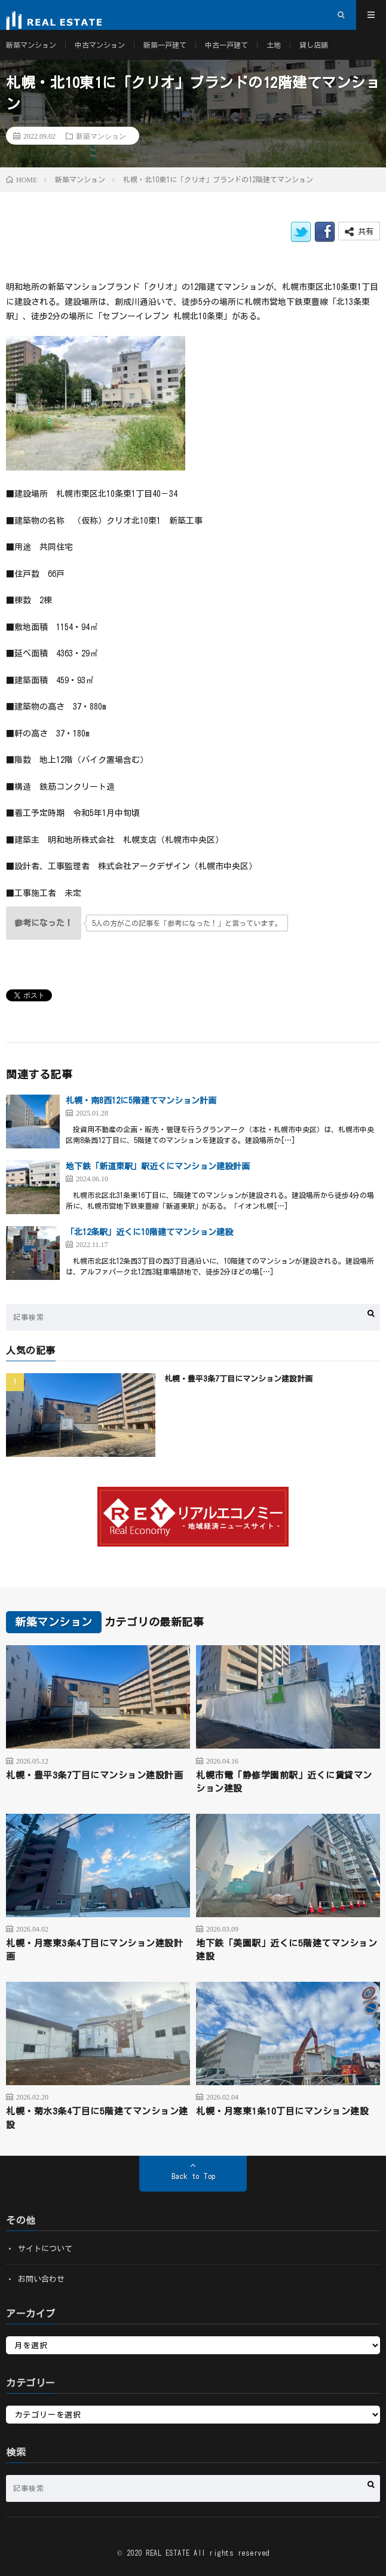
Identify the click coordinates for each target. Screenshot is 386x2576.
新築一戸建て (164, 44)
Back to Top (193, 2176)
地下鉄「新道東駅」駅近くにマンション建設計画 (158, 1166)
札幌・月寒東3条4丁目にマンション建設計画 (94, 1950)
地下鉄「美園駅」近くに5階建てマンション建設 (286, 1950)
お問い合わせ (41, 2279)
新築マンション (31, 44)
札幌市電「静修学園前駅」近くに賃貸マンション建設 (284, 1782)
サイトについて (45, 2249)
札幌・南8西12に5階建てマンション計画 (141, 1100)
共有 (359, 232)
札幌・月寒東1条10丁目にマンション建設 (282, 2111)
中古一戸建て (226, 44)
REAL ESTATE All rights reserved (207, 2552)
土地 (273, 44)
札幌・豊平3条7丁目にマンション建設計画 (238, 1379)
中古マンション (100, 44)
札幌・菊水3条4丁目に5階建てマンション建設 (97, 2118)
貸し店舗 (313, 44)
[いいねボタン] (43, 923)
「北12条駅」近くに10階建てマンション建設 (149, 1232)
